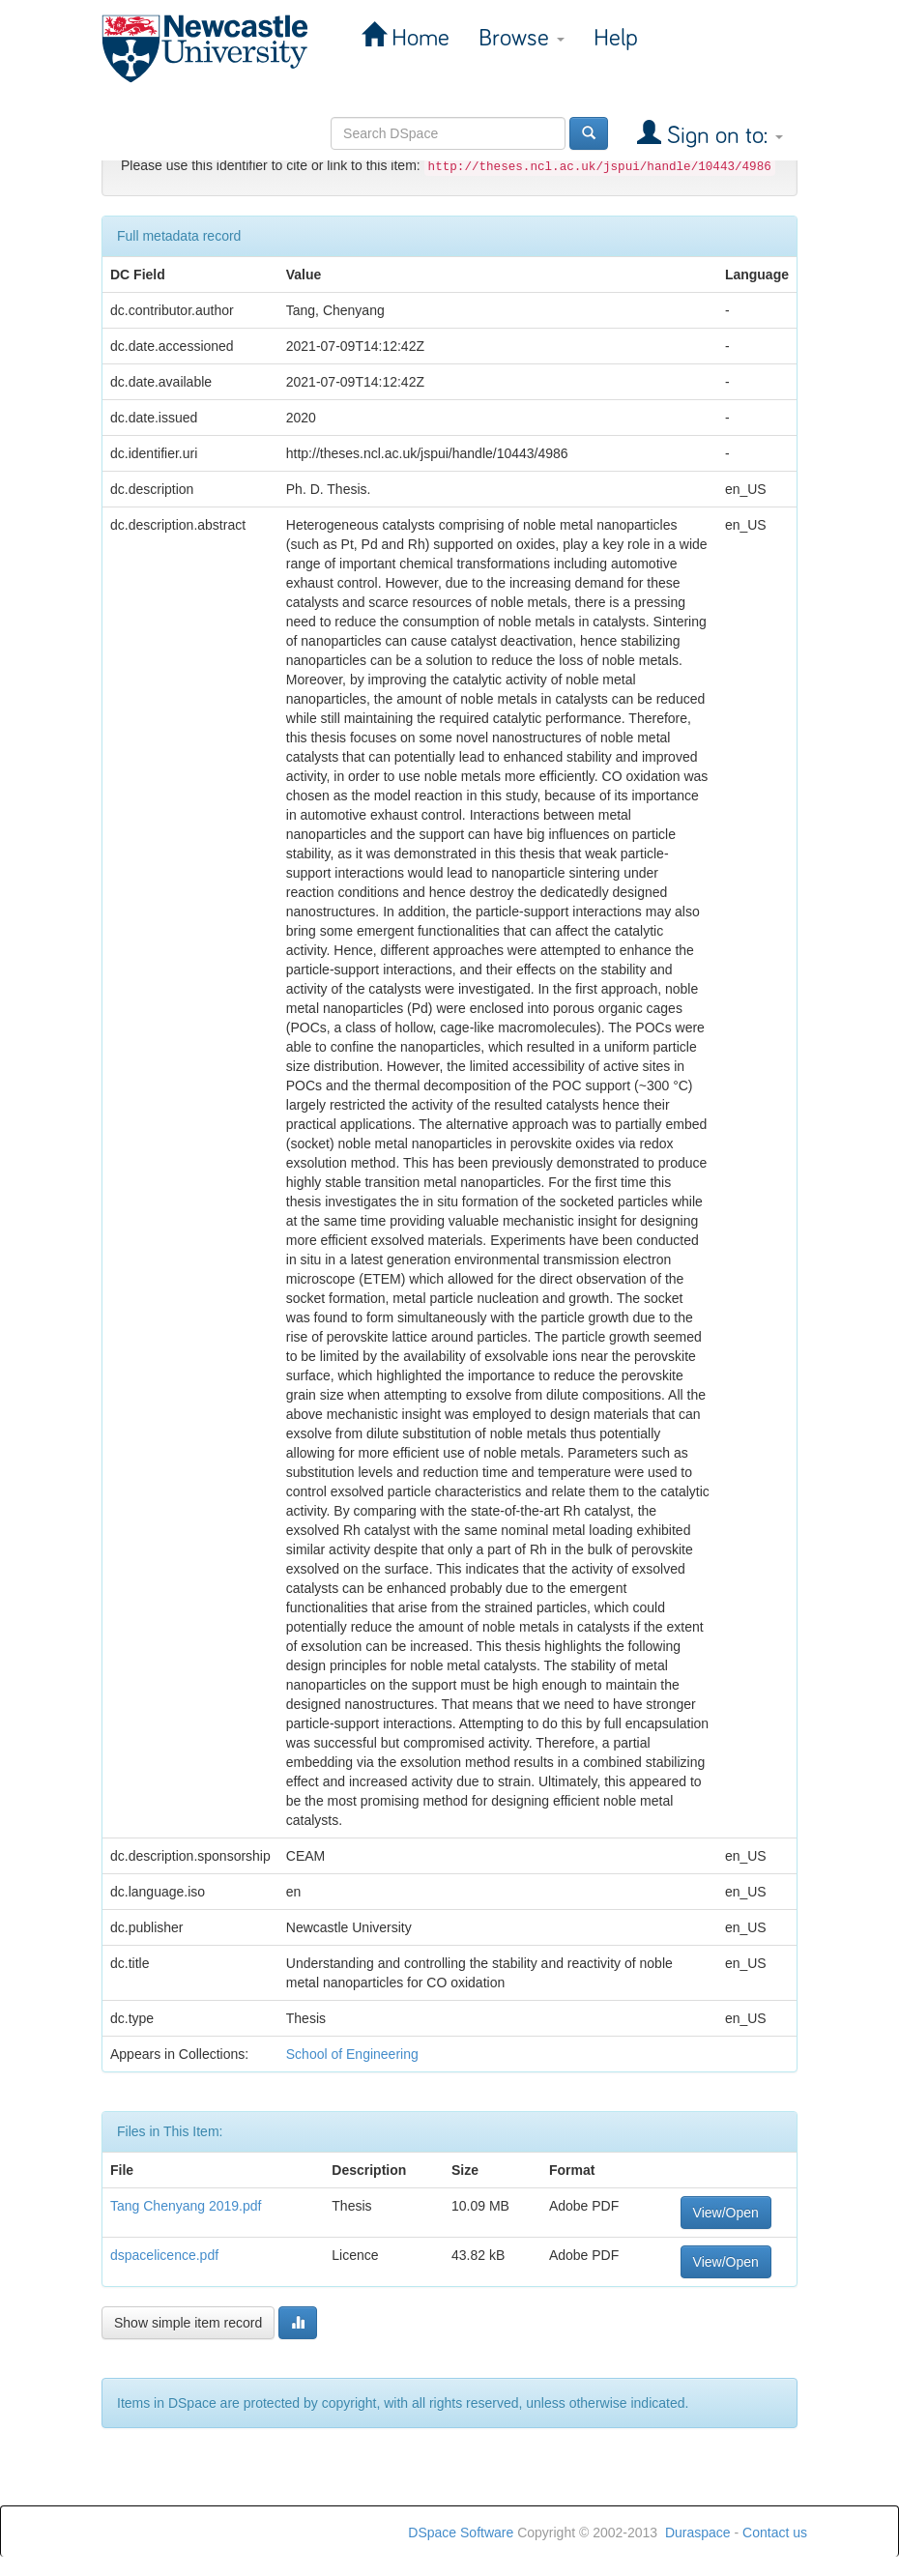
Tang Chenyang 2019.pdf (185, 2206)
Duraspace (698, 2532)
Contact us (774, 2532)
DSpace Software (460, 2532)
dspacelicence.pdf (164, 2255)
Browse (521, 38)
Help (616, 38)
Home (418, 38)
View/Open (726, 2212)
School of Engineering (352, 2054)
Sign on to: (722, 136)
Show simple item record (188, 2322)
